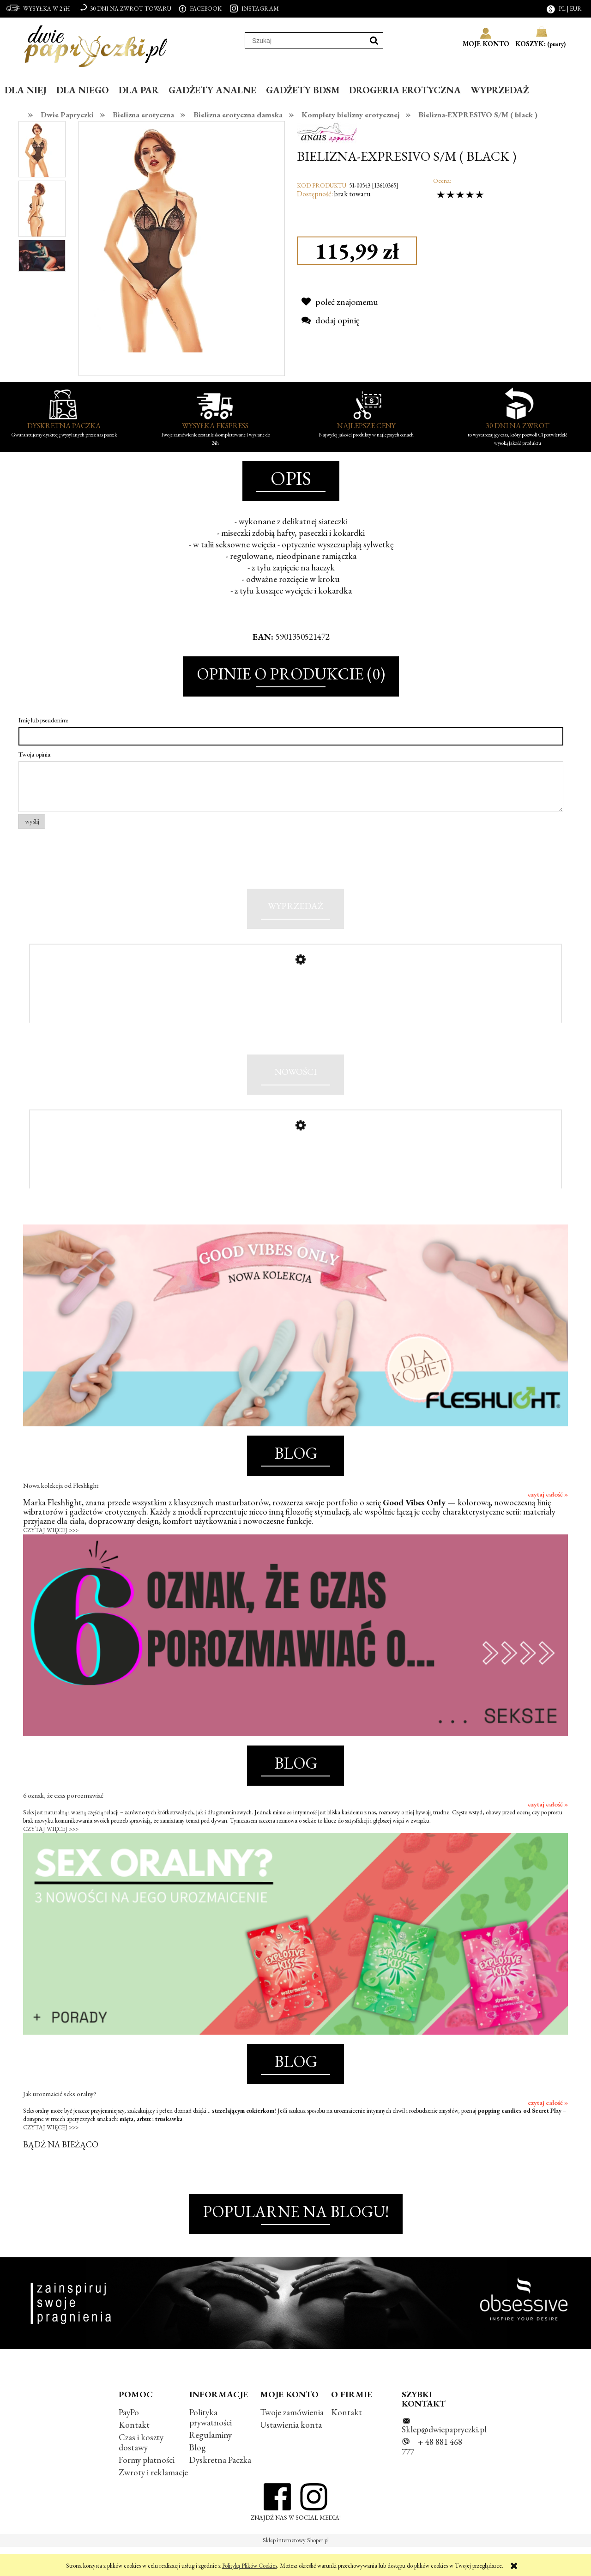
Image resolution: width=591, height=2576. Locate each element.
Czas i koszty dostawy (141, 2471)
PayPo (129, 2441)
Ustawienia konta (291, 2453)
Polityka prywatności (210, 2446)
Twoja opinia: (35, 754)
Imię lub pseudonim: (43, 720)
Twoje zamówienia (292, 2441)
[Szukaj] (374, 40)
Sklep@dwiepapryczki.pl (444, 2458)
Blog (197, 2476)
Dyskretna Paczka (220, 2489)
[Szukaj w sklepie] (305, 41)
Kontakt (134, 2453)
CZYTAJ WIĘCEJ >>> (50, 1559)
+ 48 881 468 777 (432, 2475)
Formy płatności (147, 2489)
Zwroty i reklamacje (153, 2501)
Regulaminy (210, 2463)
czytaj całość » (548, 1523)
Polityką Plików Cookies (249, 2566)
